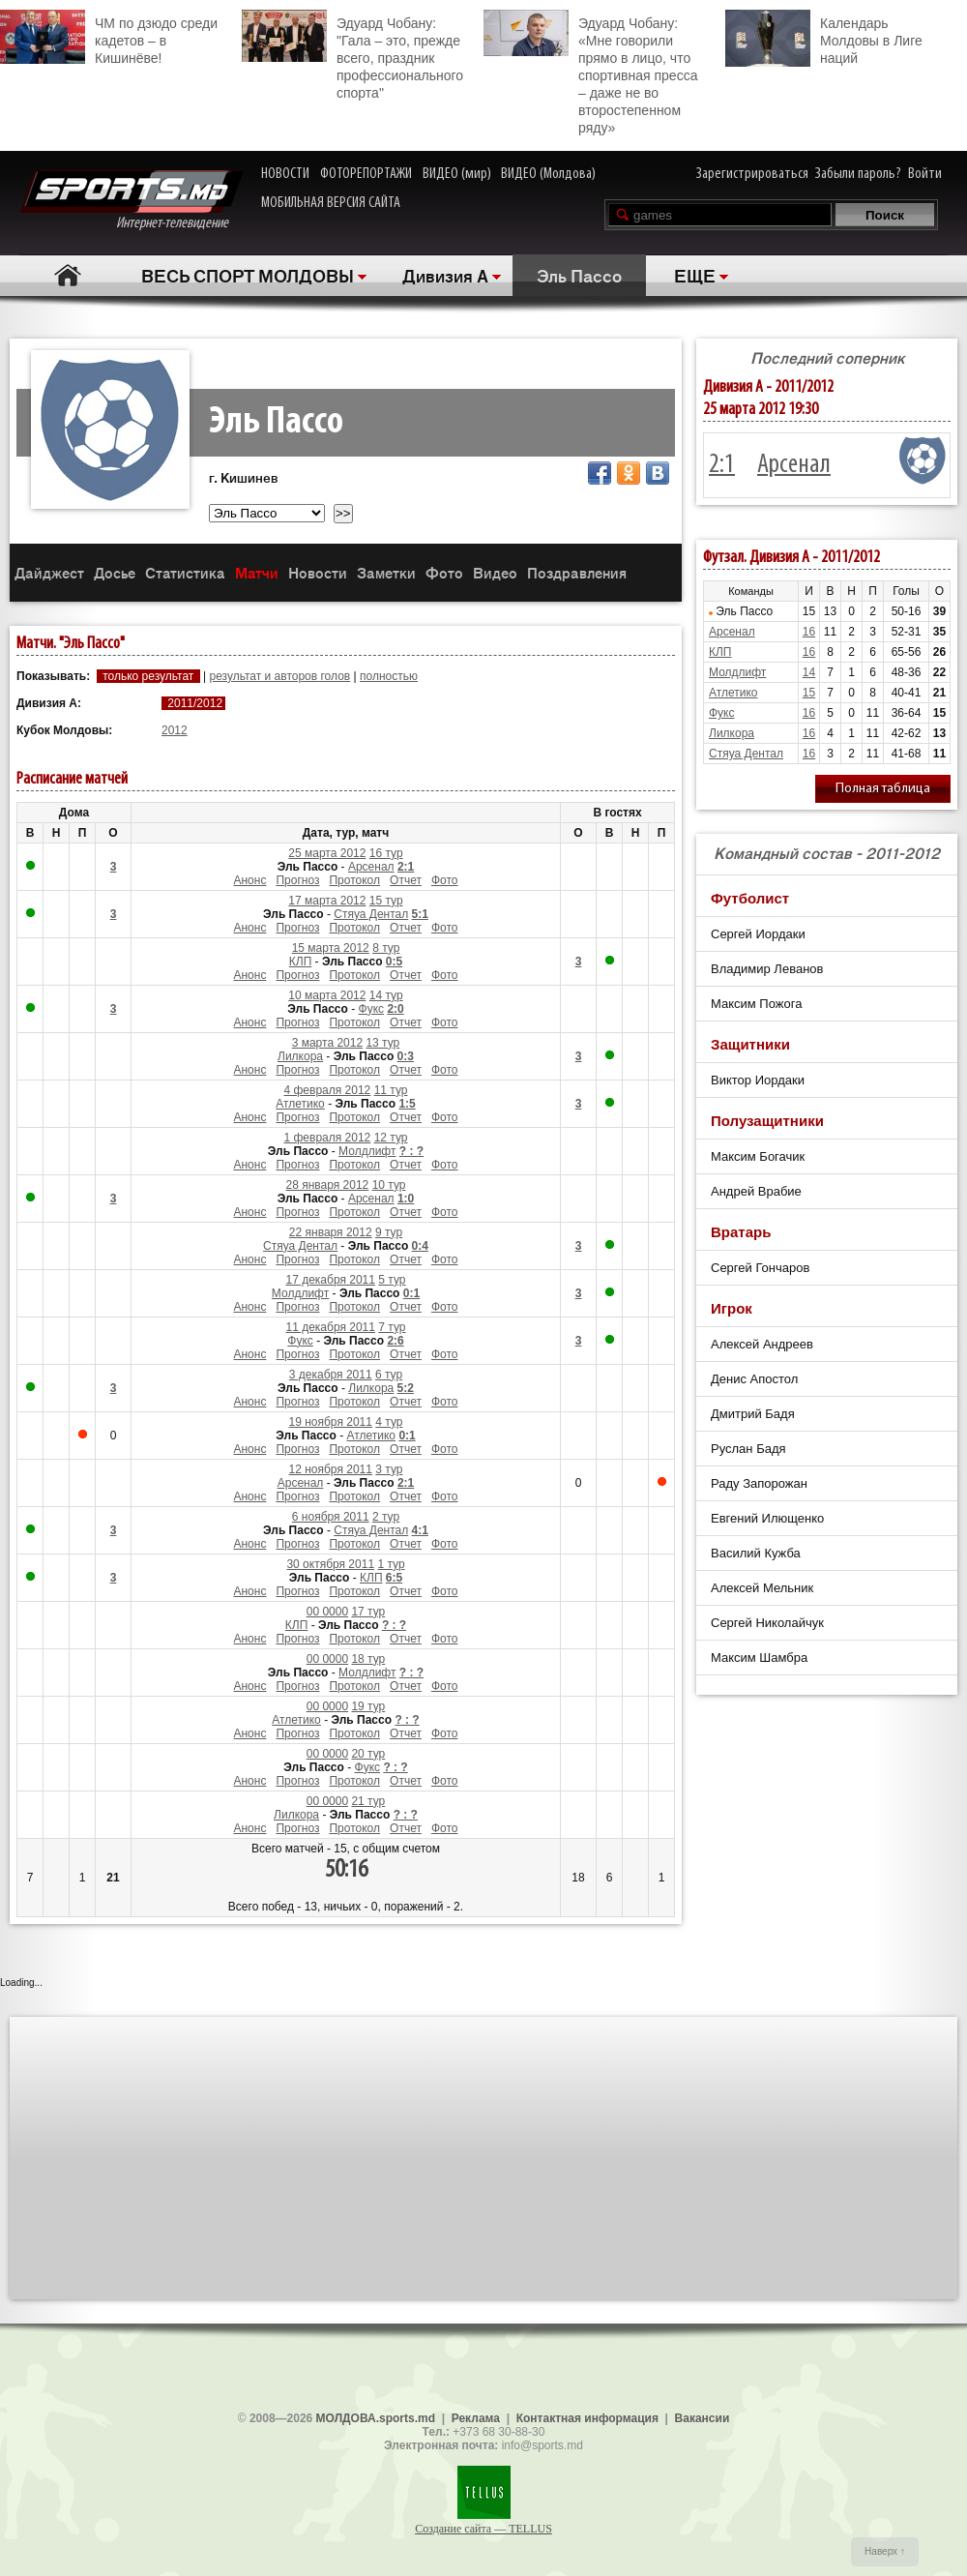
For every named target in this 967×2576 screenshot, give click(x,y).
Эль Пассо (579, 274)
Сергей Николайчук (767, 1622)
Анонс (249, 880)
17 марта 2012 (327, 900)
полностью (389, 676)
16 (809, 631)
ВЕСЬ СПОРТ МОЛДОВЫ (247, 274)
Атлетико (300, 1103)
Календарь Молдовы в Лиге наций (824, 38)
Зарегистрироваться (752, 174)
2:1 (722, 465)
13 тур (382, 1043)
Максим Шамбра (759, 1657)
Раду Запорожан (759, 1483)
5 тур (391, 1280)
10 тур (389, 1185)
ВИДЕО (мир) (457, 174)
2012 (174, 730)
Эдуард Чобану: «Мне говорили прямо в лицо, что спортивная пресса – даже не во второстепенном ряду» (590, 72)
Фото (444, 572)
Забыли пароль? (858, 174)
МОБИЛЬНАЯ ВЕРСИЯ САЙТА (330, 203)
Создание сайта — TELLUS (483, 2528)
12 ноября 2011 (330, 1469)
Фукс (372, 1009)
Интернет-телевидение (131, 200)
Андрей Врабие (756, 1191)
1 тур (390, 1564)
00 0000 (327, 1611)
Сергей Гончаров (760, 1267)
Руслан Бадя (748, 1448)
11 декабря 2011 (329, 1327)
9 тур (388, 1232)
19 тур (368, 1706)
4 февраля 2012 (326, 1090)
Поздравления (577, 572)
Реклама (476, 2418)
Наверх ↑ (884, 2551)
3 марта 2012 (327, 1043)
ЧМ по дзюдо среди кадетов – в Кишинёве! (109, 38)
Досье (114, 572)
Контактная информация (587, 2418)
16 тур (386, 853)
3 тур (388, 1469)
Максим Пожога (756, 1003)
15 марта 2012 (330, 948)
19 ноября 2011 (330, 1422)
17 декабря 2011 (329, 1280)
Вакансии (702, 2418)
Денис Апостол (754, 1379)
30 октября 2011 (330, 1564)
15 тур (386, 900)
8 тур (385, 948)
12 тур (391, 1137)
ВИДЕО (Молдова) (548, 174)
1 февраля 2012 (326, 1137)
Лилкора (300, 1056)
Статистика (185, 572)
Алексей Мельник (762, 1588)
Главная (68, 275)
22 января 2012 (330, 1232)
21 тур (368, 1801)
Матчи (256, 572)
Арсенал (371, 866)
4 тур (388, 1422)
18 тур (368, 1659)
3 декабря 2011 (330, 1374)
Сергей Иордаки (758, 934)
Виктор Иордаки (758, 1080)
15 (809, 692)
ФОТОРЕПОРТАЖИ (366, 174)
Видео (495, 572)
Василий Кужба (756, 1553)
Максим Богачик (758, 1156)
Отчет (406, 880)
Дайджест (49, 572)
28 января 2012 (327, 1185)
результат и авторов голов (279, 676)
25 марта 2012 (327, 853)
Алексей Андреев (762, 1344)
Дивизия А (445, 274)
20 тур (368, 1754)
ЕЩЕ (695, 274)
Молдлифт (367, 1151)
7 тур (391, 1327)
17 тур (368, 1611)
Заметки (386, 572)
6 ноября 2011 (330, 1517)
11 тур (391, 1090)
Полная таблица (882, 789)
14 (809, 672)
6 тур (388, 1374)
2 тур (385, 1517)
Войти (925, 174)
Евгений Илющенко (767, 1518)
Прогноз (297, 880)
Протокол (354, 880)
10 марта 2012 (327, 995)
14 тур (386, 995)
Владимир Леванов (767, 969)
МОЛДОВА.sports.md (375, 2418)
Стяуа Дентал (371, 914)
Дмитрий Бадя (753, 1413)
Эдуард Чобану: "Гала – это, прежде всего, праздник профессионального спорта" (352, 55)
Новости (317, 572)
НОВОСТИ (285, 174)
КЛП (300, 961)
